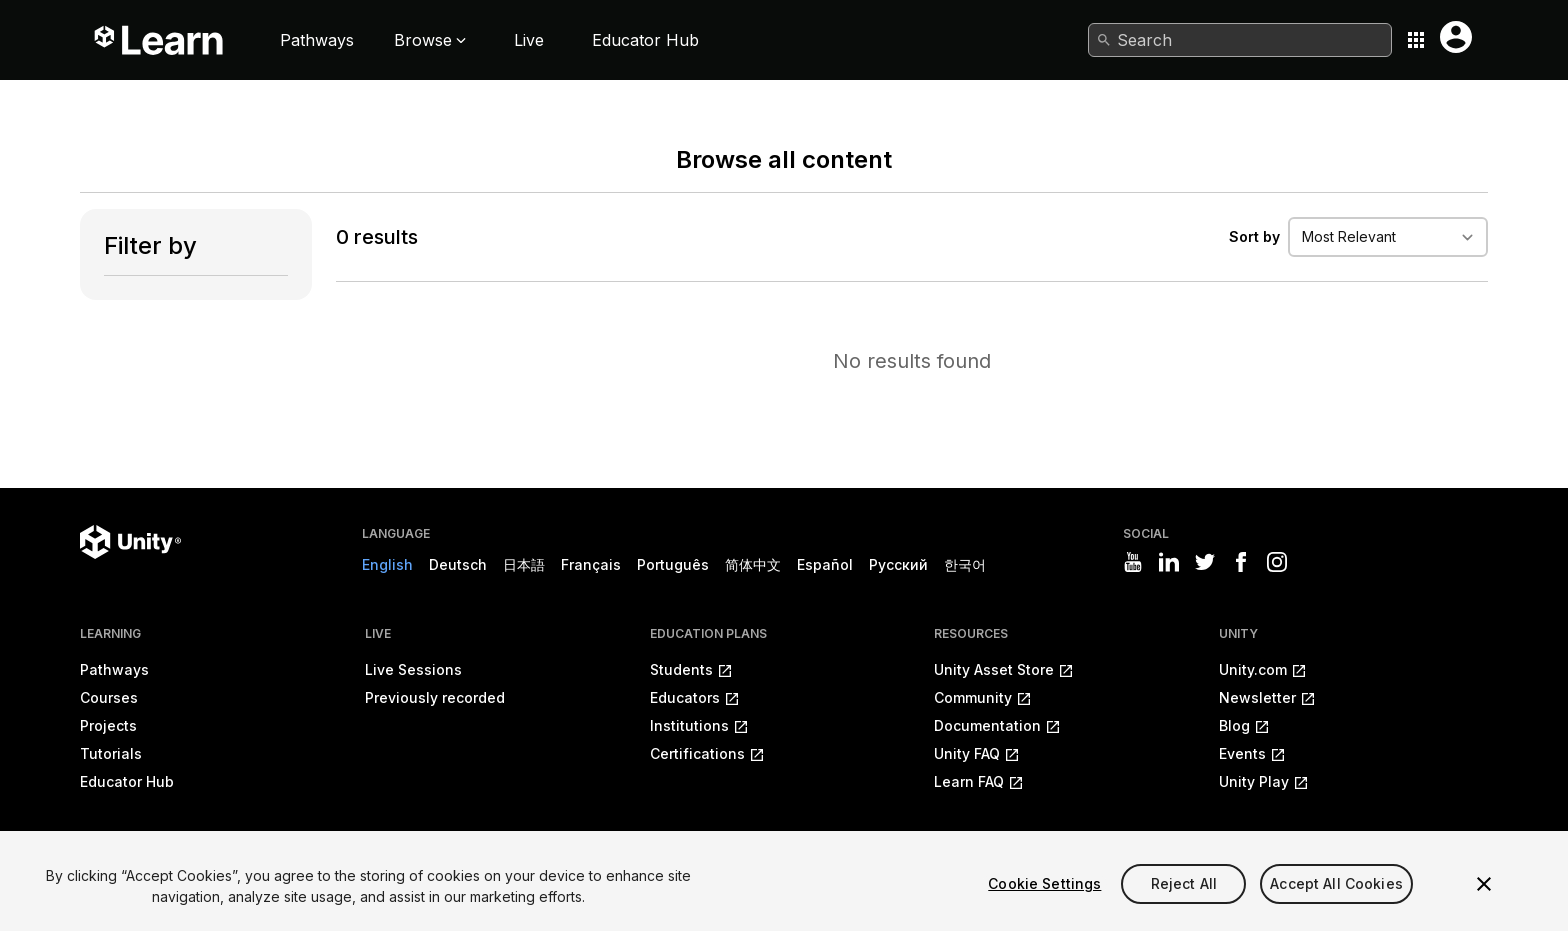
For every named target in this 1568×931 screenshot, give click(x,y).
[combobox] (1240, 40)
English (387, 564)
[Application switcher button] (1416, 40)
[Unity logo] (130, 542)
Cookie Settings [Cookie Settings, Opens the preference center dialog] (1044, 883)
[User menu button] (1456, 37)
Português (673, 564)
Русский (898, 564)
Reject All (1184, 883)
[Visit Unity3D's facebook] (1241, 562)
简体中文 (753, 564)
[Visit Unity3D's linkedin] (1169, 562)
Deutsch (458, 564)
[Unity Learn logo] (160, 40)
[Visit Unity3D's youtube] (1133, 562)
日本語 (524, 564)
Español (825, 564)
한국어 (965, 564)
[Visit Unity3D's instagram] (1277, 562)
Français (591, 564)
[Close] (1484, 884)
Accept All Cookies (1336, 883)
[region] (784, 881)
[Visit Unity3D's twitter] (1205, 562)
